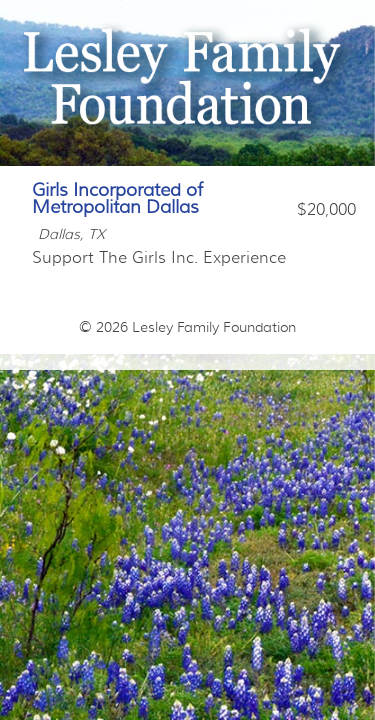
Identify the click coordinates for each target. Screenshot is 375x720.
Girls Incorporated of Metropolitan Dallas (117, 199)
